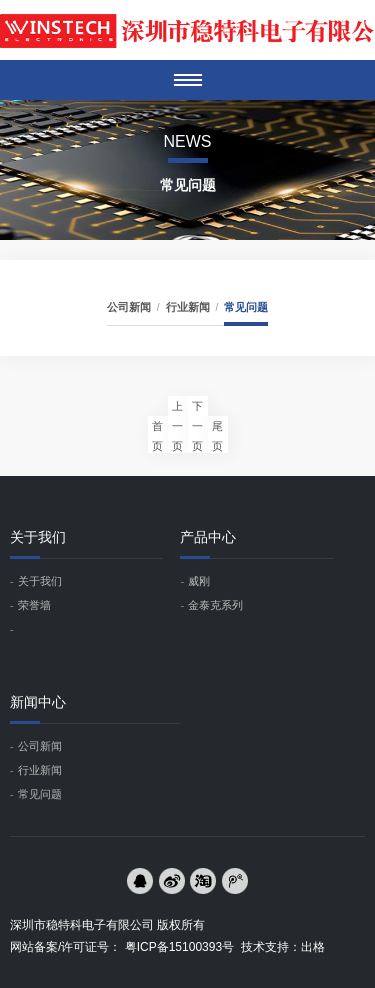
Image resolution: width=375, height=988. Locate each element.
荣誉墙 (34, 605)
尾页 (217, 428)
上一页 (177, 408)
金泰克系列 (215, 605)
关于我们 (40, 581)
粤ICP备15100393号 (177, 947)
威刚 (199, 581)
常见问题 (246, 307)
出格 (313, 947)
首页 (157, 428)
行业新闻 (188, 307)
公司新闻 (129, 307)
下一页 (197, 408)
